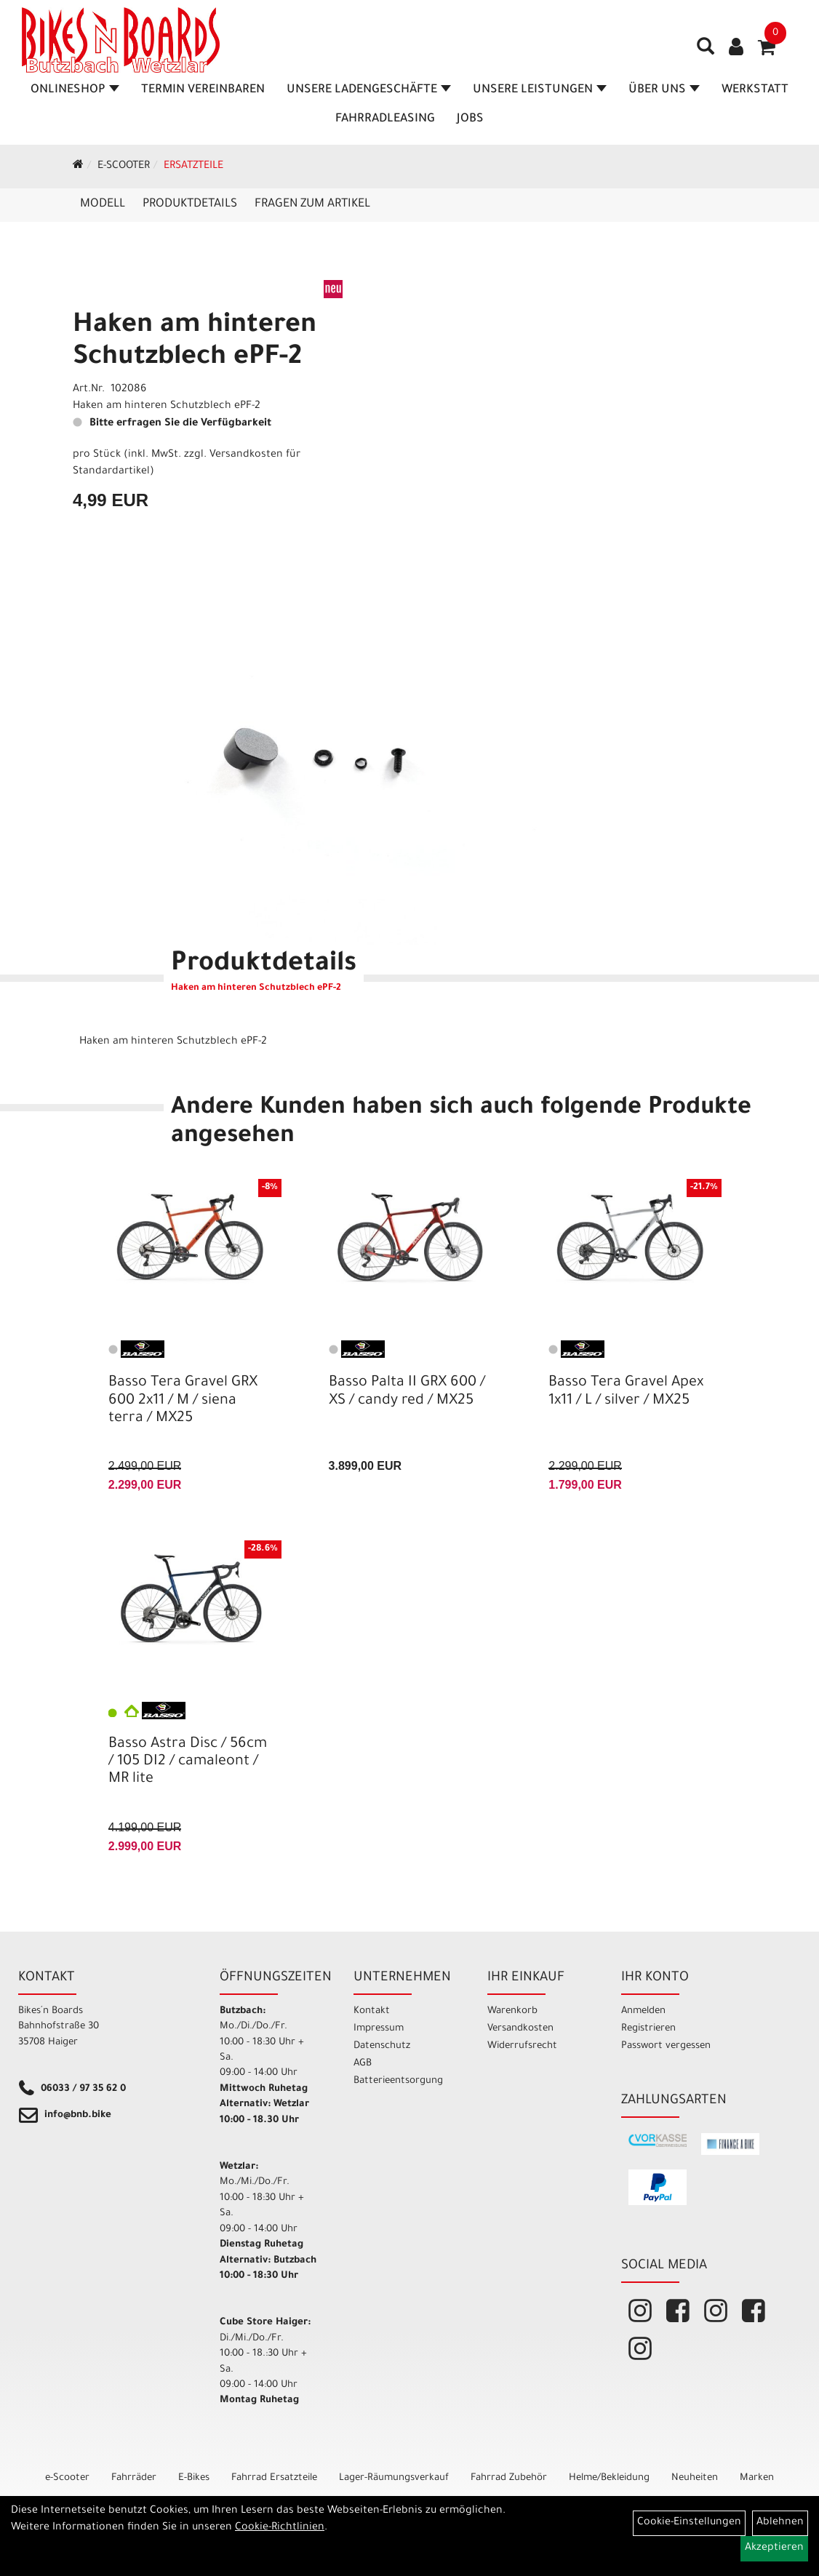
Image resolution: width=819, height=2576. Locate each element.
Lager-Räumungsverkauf (394, 2478)
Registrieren (648, 2028)
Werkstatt (755, 90)
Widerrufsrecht (522, 2046)
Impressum (378, 2028)
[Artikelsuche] (705, 51)
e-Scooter (123, 166)
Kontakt (371, 2011)
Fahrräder (133, 2478)
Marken (757, 2478)
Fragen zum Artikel (312, 204)
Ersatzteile (193, 166)
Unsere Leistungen (540, 90)
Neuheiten (694, 2478)
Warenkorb (512, 2011)
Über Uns (664, 90)
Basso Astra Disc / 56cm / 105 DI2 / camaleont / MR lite (187, 1762)
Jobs (470, 119)
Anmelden (643, 2011)
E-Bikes (193, 2478)
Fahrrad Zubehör (509, 2478)
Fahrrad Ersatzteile (274, 2478)
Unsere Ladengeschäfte (369, 90)
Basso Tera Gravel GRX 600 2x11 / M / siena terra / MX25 (182, 1400)
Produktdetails (190, 204)
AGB (362, 2063)
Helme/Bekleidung (609, 2478)
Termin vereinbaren (203, 90)
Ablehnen (780, 2523)
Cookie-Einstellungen (689, 2523)
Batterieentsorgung (398, 2081)
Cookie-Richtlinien (279, 2528)
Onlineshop (75, 90)
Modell (102, 204)
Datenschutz (381, 2046)
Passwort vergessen (666, 2046)
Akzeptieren (774, 2548)
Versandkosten (520, 2028)
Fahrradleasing (385, 119)
